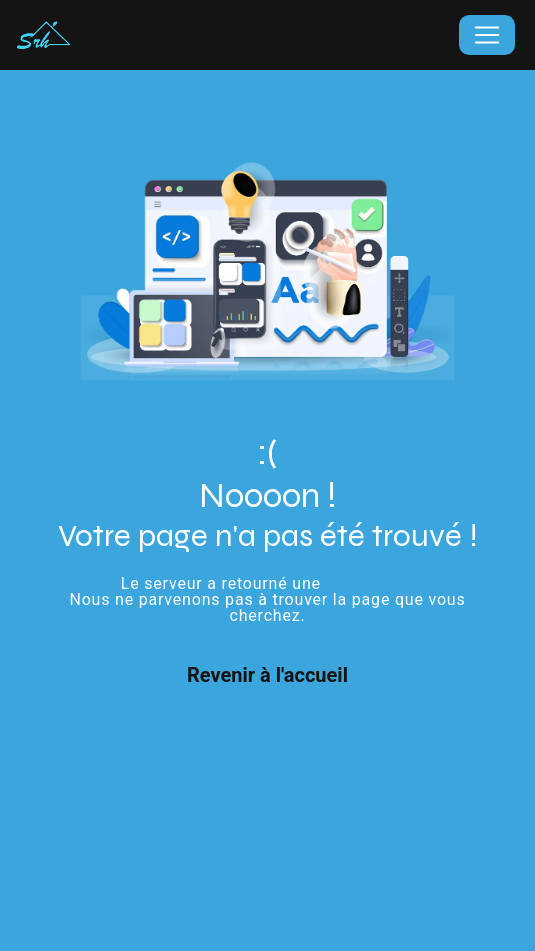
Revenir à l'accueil (267, 675)
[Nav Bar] (487, 35)
